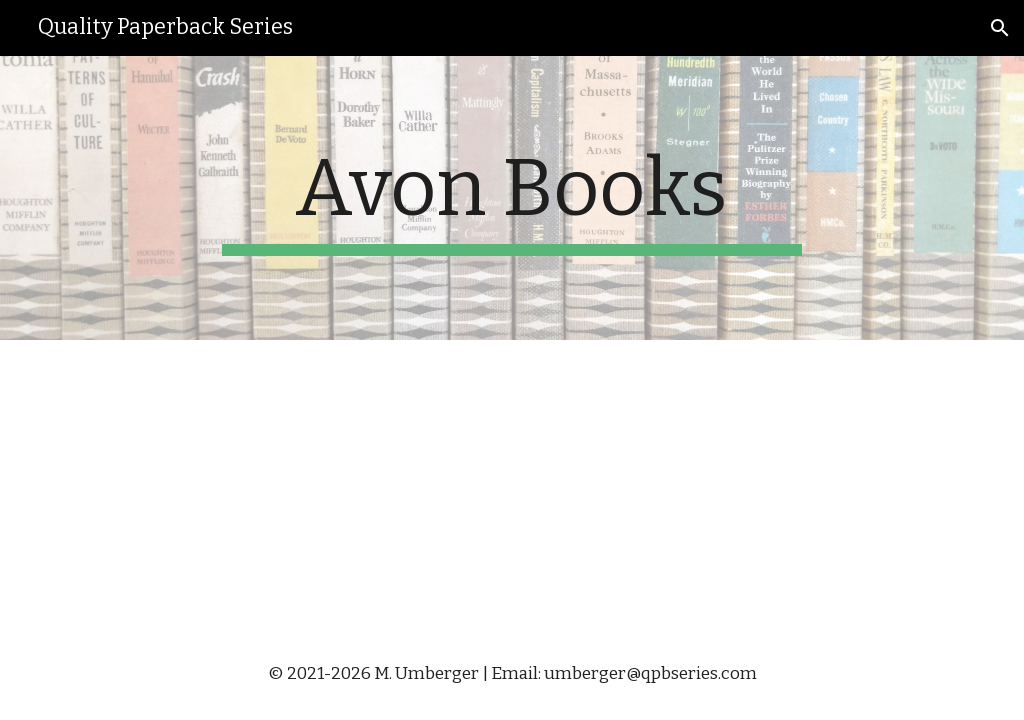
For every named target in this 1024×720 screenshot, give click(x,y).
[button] (1000, 28)
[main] (511, 198)
